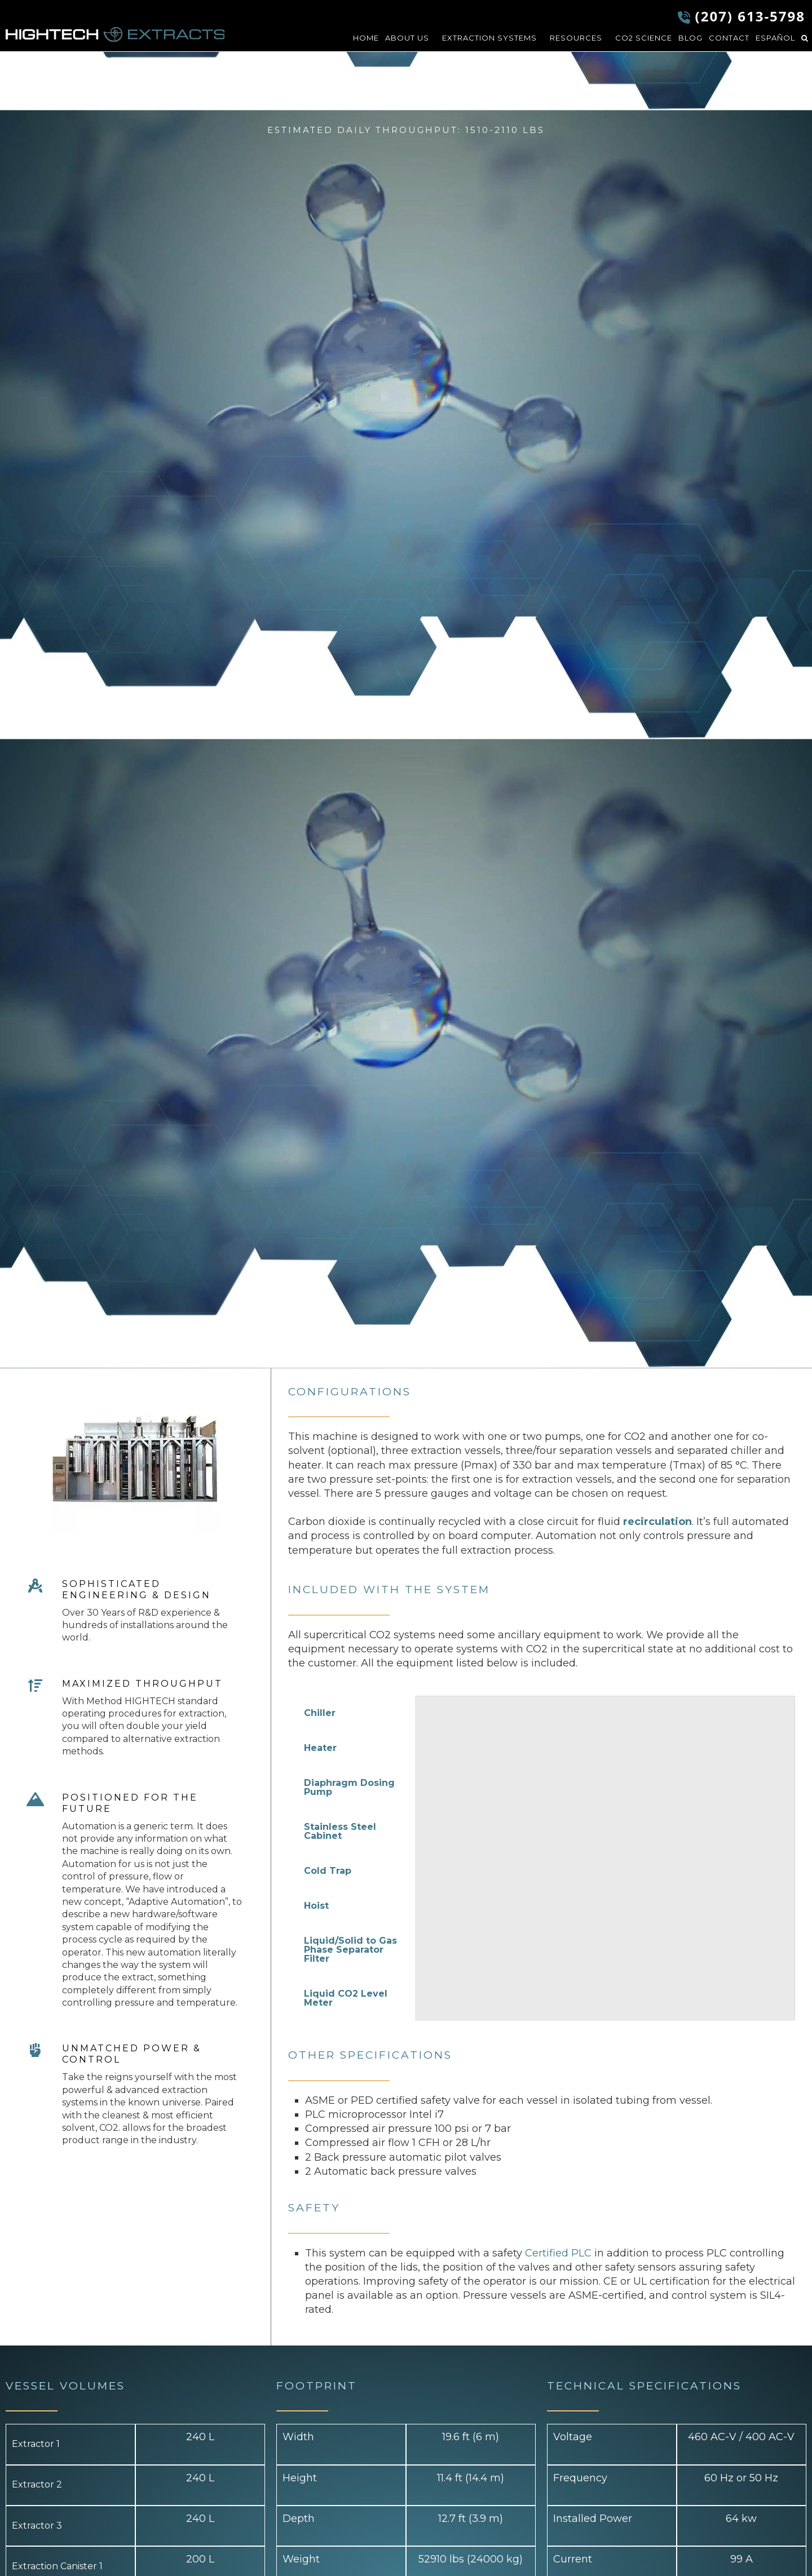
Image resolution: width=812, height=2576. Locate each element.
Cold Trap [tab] (327, 1870)
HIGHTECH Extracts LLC (115, 34)
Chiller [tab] (320, 1713)
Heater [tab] (320, 1748)
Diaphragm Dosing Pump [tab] (349, 1787)
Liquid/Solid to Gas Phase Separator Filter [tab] (350, 1949)
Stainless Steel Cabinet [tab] (340, 1831)
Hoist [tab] (316, 1905)
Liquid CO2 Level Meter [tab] (345, 1998)
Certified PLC (558, 2253)
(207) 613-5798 (750, 16)
